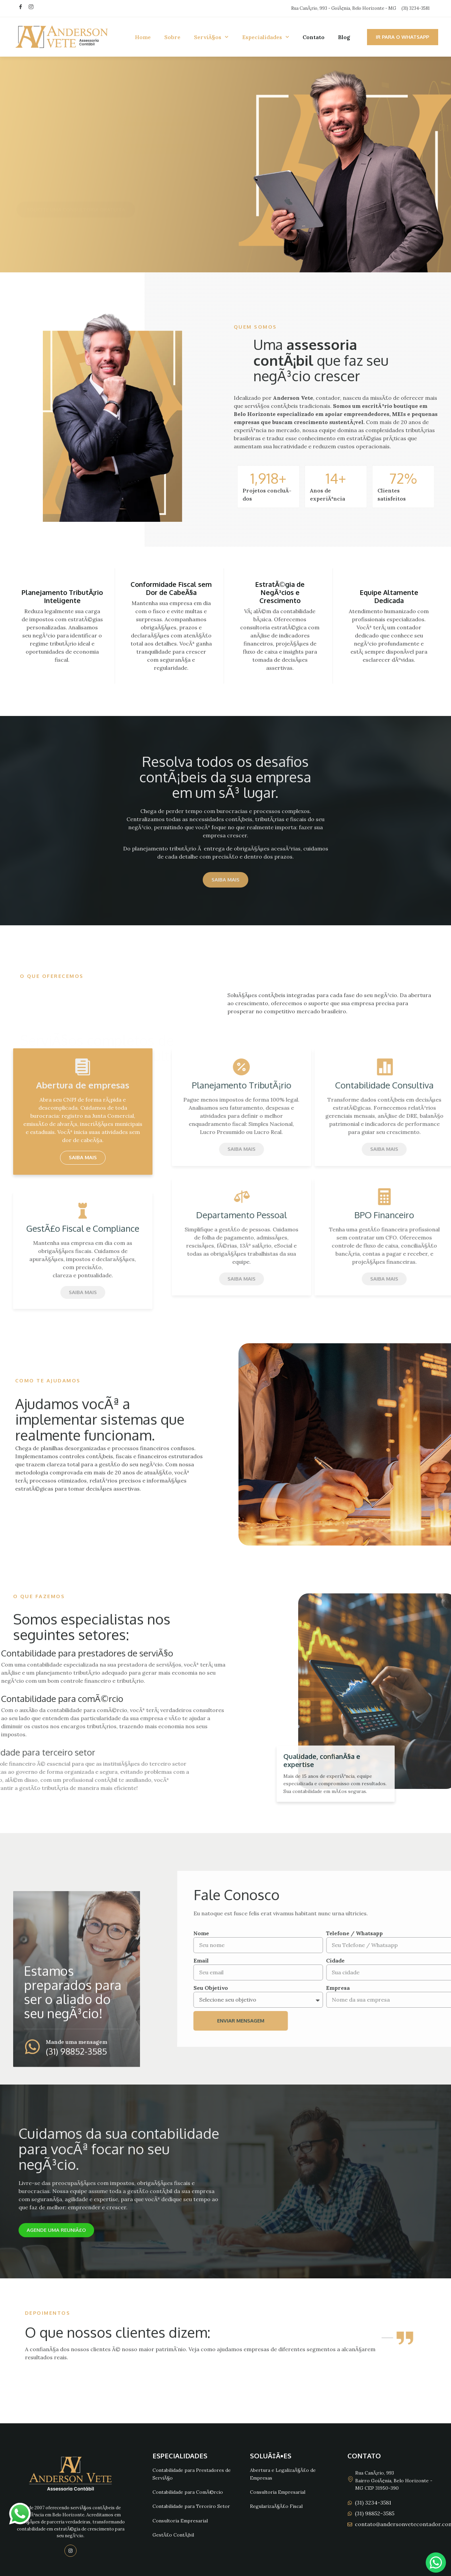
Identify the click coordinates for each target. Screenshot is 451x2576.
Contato (314, 37)
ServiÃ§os (211, 37)
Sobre (172, 37)
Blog (344, 37)
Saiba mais (83, 1157)
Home (143, 37)
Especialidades (265, 37)
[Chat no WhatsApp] (436, 2562)
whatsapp (20, 2507)
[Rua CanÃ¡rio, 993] (350, 2479)
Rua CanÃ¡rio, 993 (374, 2473)
